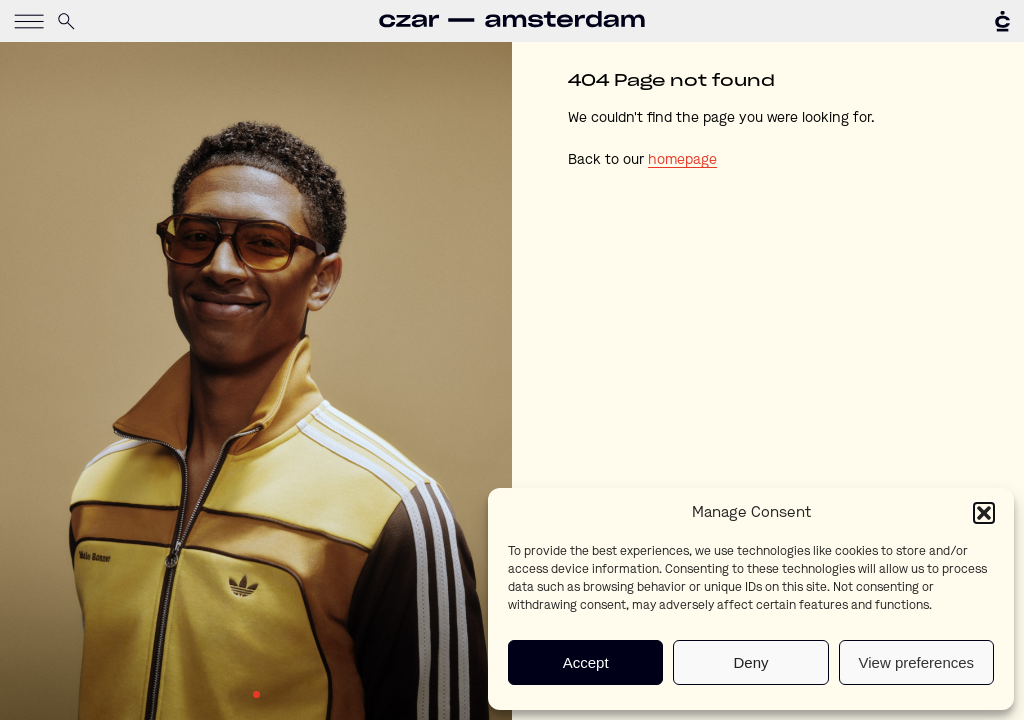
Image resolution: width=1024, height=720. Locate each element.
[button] (984, 513)
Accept (586, 662)
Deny (750, 662)
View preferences (917, 662)
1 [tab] (256, 694)
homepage (682, 160)
